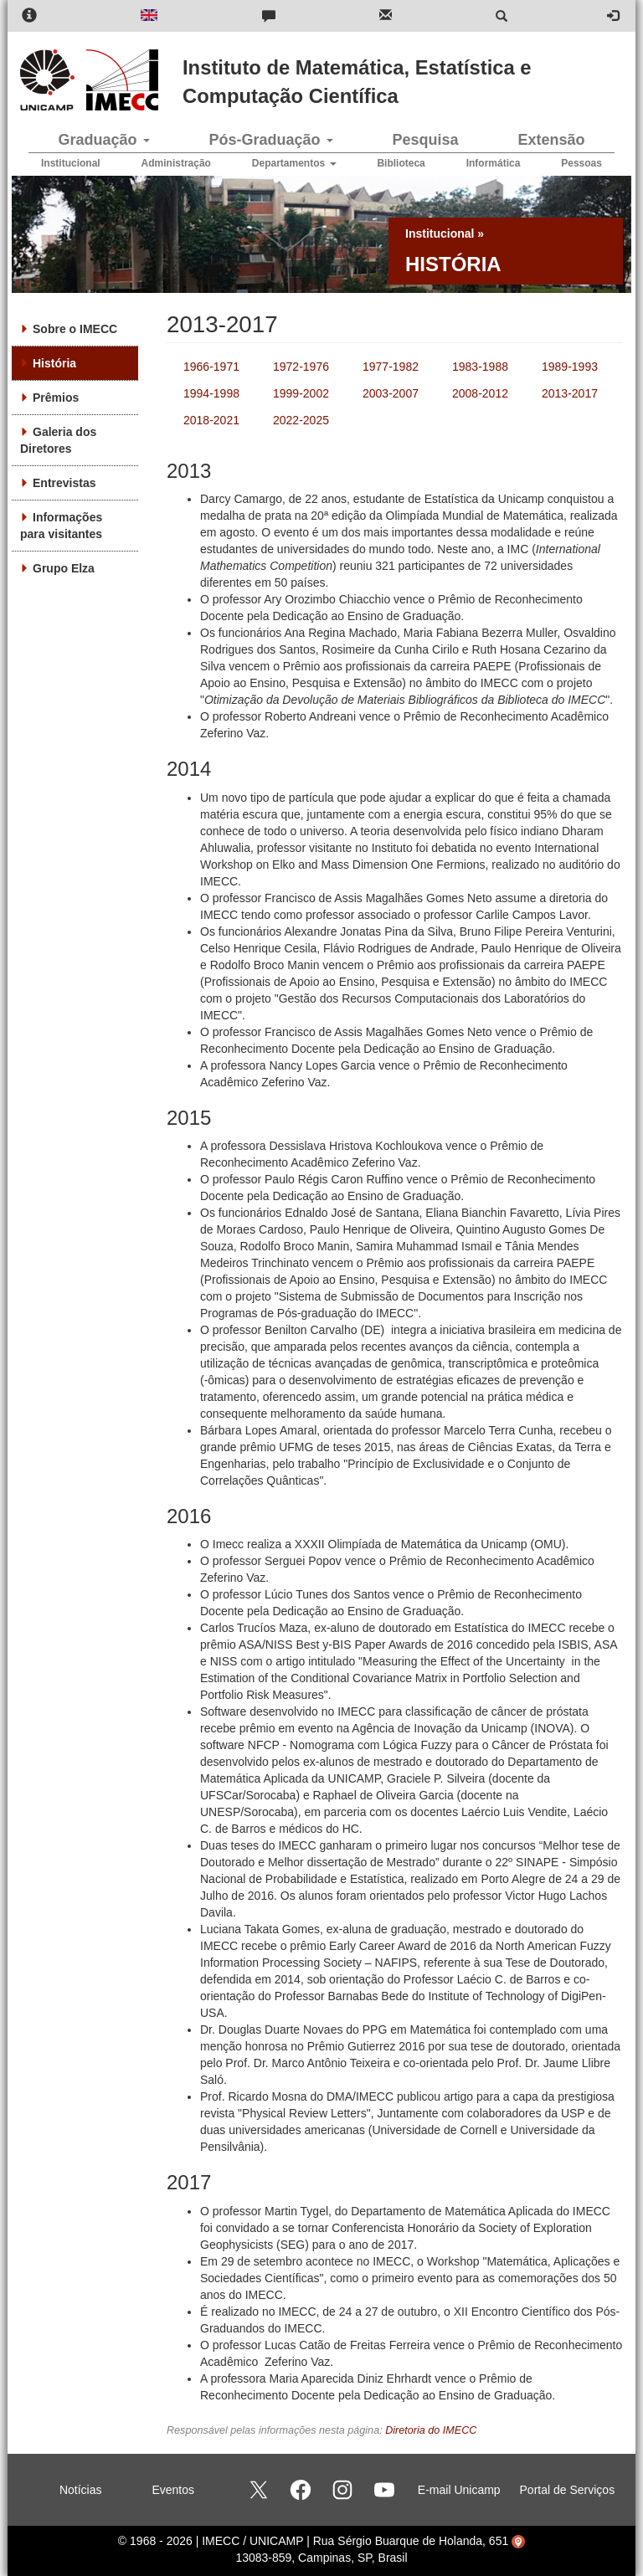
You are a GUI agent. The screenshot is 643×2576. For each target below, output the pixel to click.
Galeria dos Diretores (58, 440)
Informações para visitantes (61, 526)
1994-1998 (211, 393)
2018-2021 (211, 420)
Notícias (80, 2489)
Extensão (550, 139)
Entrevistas (64, 483)
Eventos (173, 2489)
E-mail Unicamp (459, 2489)
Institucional (70, 163)
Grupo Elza (64, 568)
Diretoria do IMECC (430, 2430)
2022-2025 (301, 420)
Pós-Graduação (270, 139)
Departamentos (294, 163)
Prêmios (56, 397)
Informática (493, 163)
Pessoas (581, 163)
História (54, 363)
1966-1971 (211, 366)
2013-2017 (570, 393)
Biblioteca (400, 163)
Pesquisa (425, 139)
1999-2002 (301, 393)
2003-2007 (391, 393)
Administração (176, 163)
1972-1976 (301, 366)
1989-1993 (570, 366)
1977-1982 (391, 366)
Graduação (103, 139)
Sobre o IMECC (75, 329)
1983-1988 (480, 366)
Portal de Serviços (567, 2489)
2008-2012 (480, 393)
